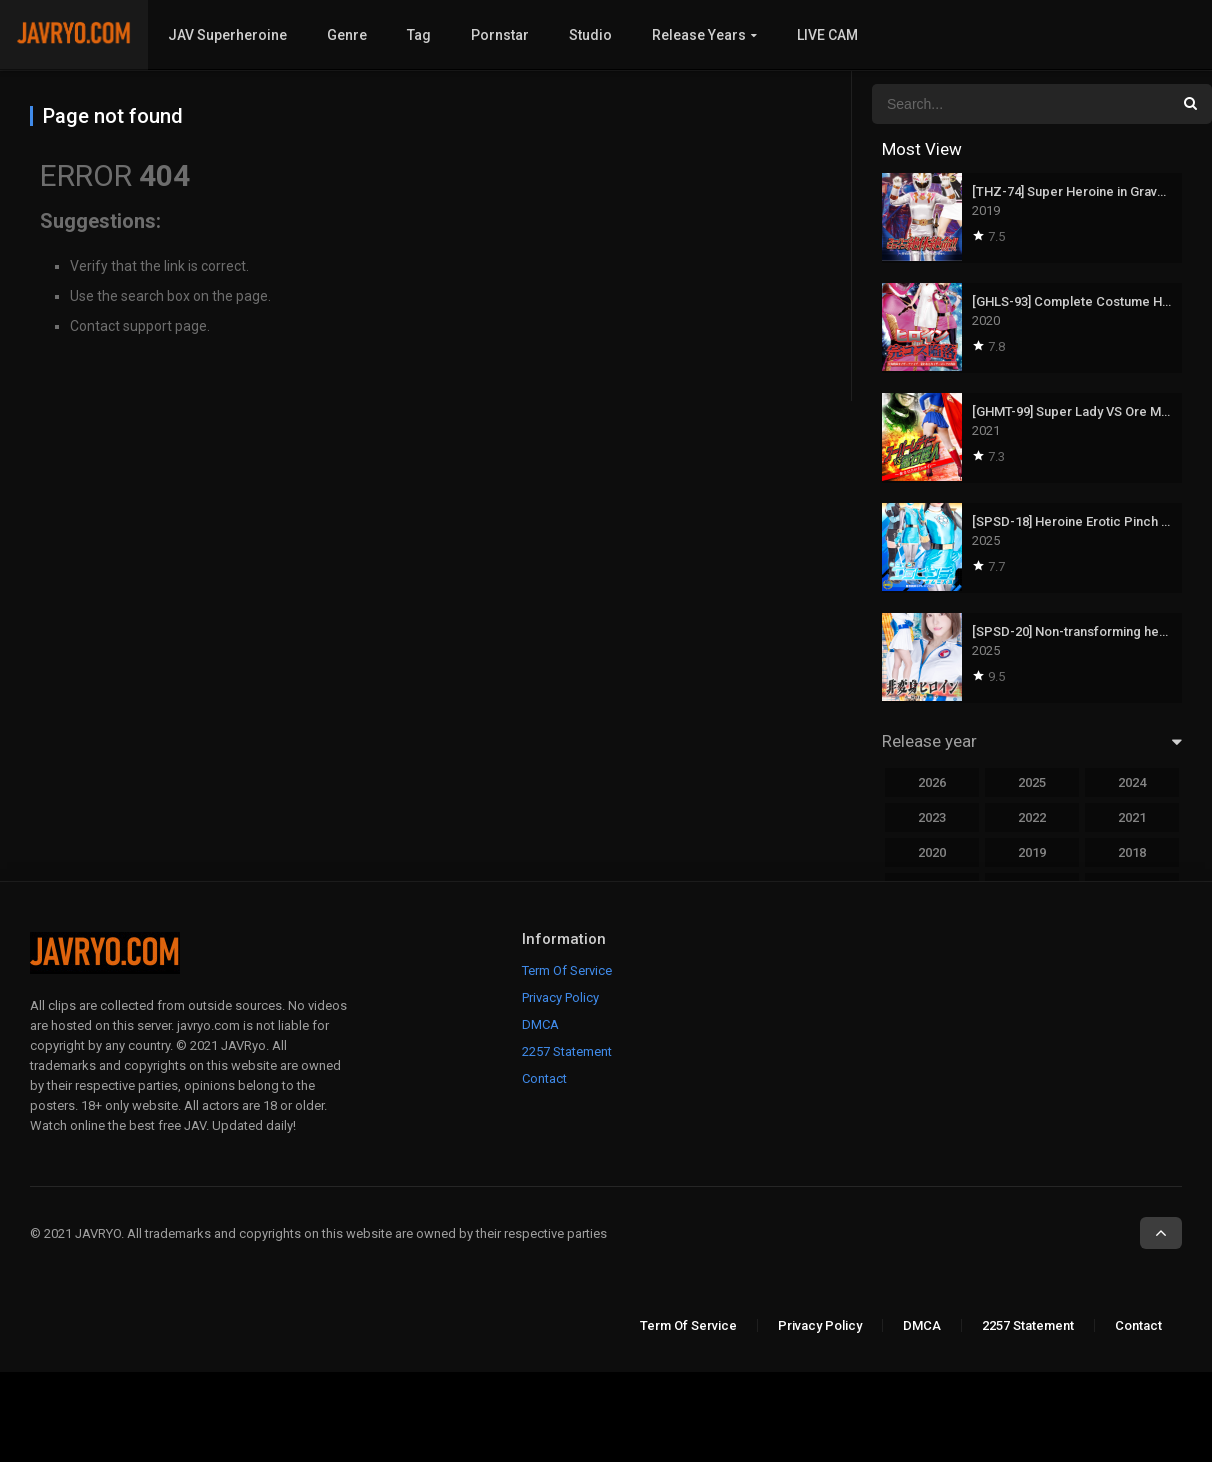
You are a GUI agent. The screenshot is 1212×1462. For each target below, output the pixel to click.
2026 (932, 782)
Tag (419, 35)
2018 (1132, 852)
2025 (1032, 782)
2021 (1132, 817)
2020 (932, 852)
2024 (1132, 782)
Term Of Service (567, 970)
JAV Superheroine (227, 35)
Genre (347, 35)
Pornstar (500, 35)
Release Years (699, 35)
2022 (1032, 817)
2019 (1032, 852)
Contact (544, 1078)
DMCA (540, 1024)
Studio (590, 35)
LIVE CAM (827, 35)
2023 (932, 817)
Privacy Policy (560, 997)
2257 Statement (567, 1051)
